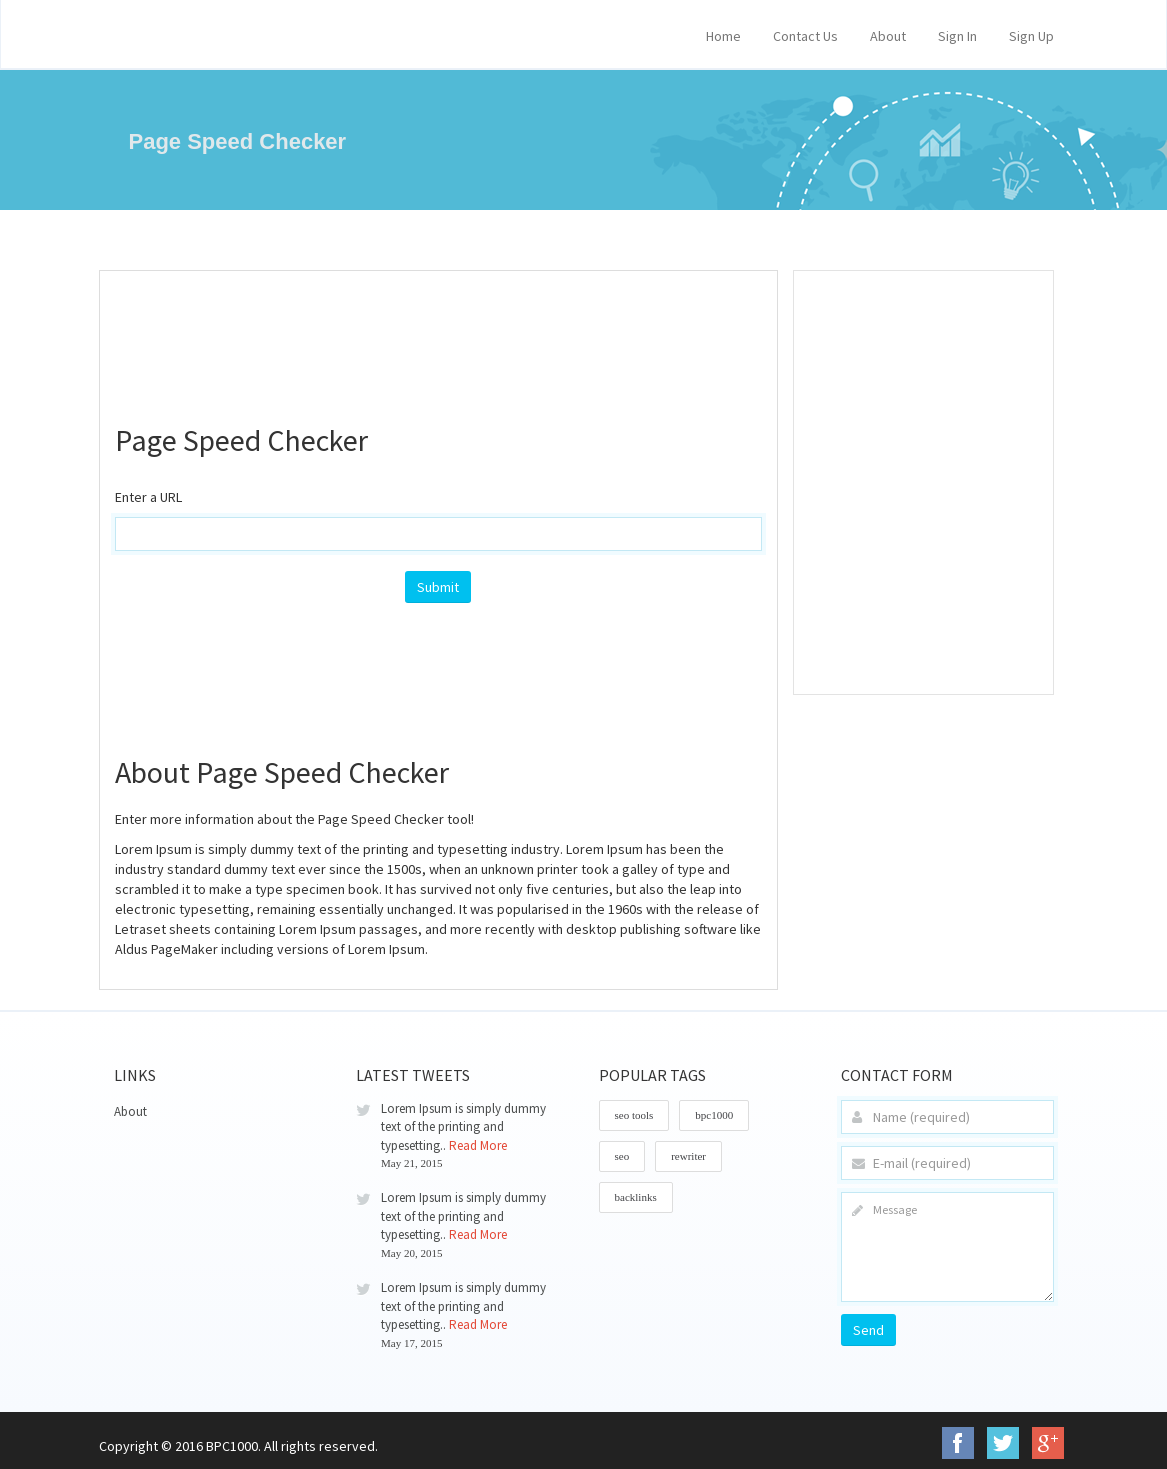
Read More (478, 1145)
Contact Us (805, 36)
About (888, 36)
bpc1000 (714, 1115)
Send (868, 1330)
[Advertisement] (479, 336)
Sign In (957, 36)
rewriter (688, 1156)
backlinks (636, 1197)
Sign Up (1031, 36)
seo (622, 1156)
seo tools (634, 1115)
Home (723, 36)
